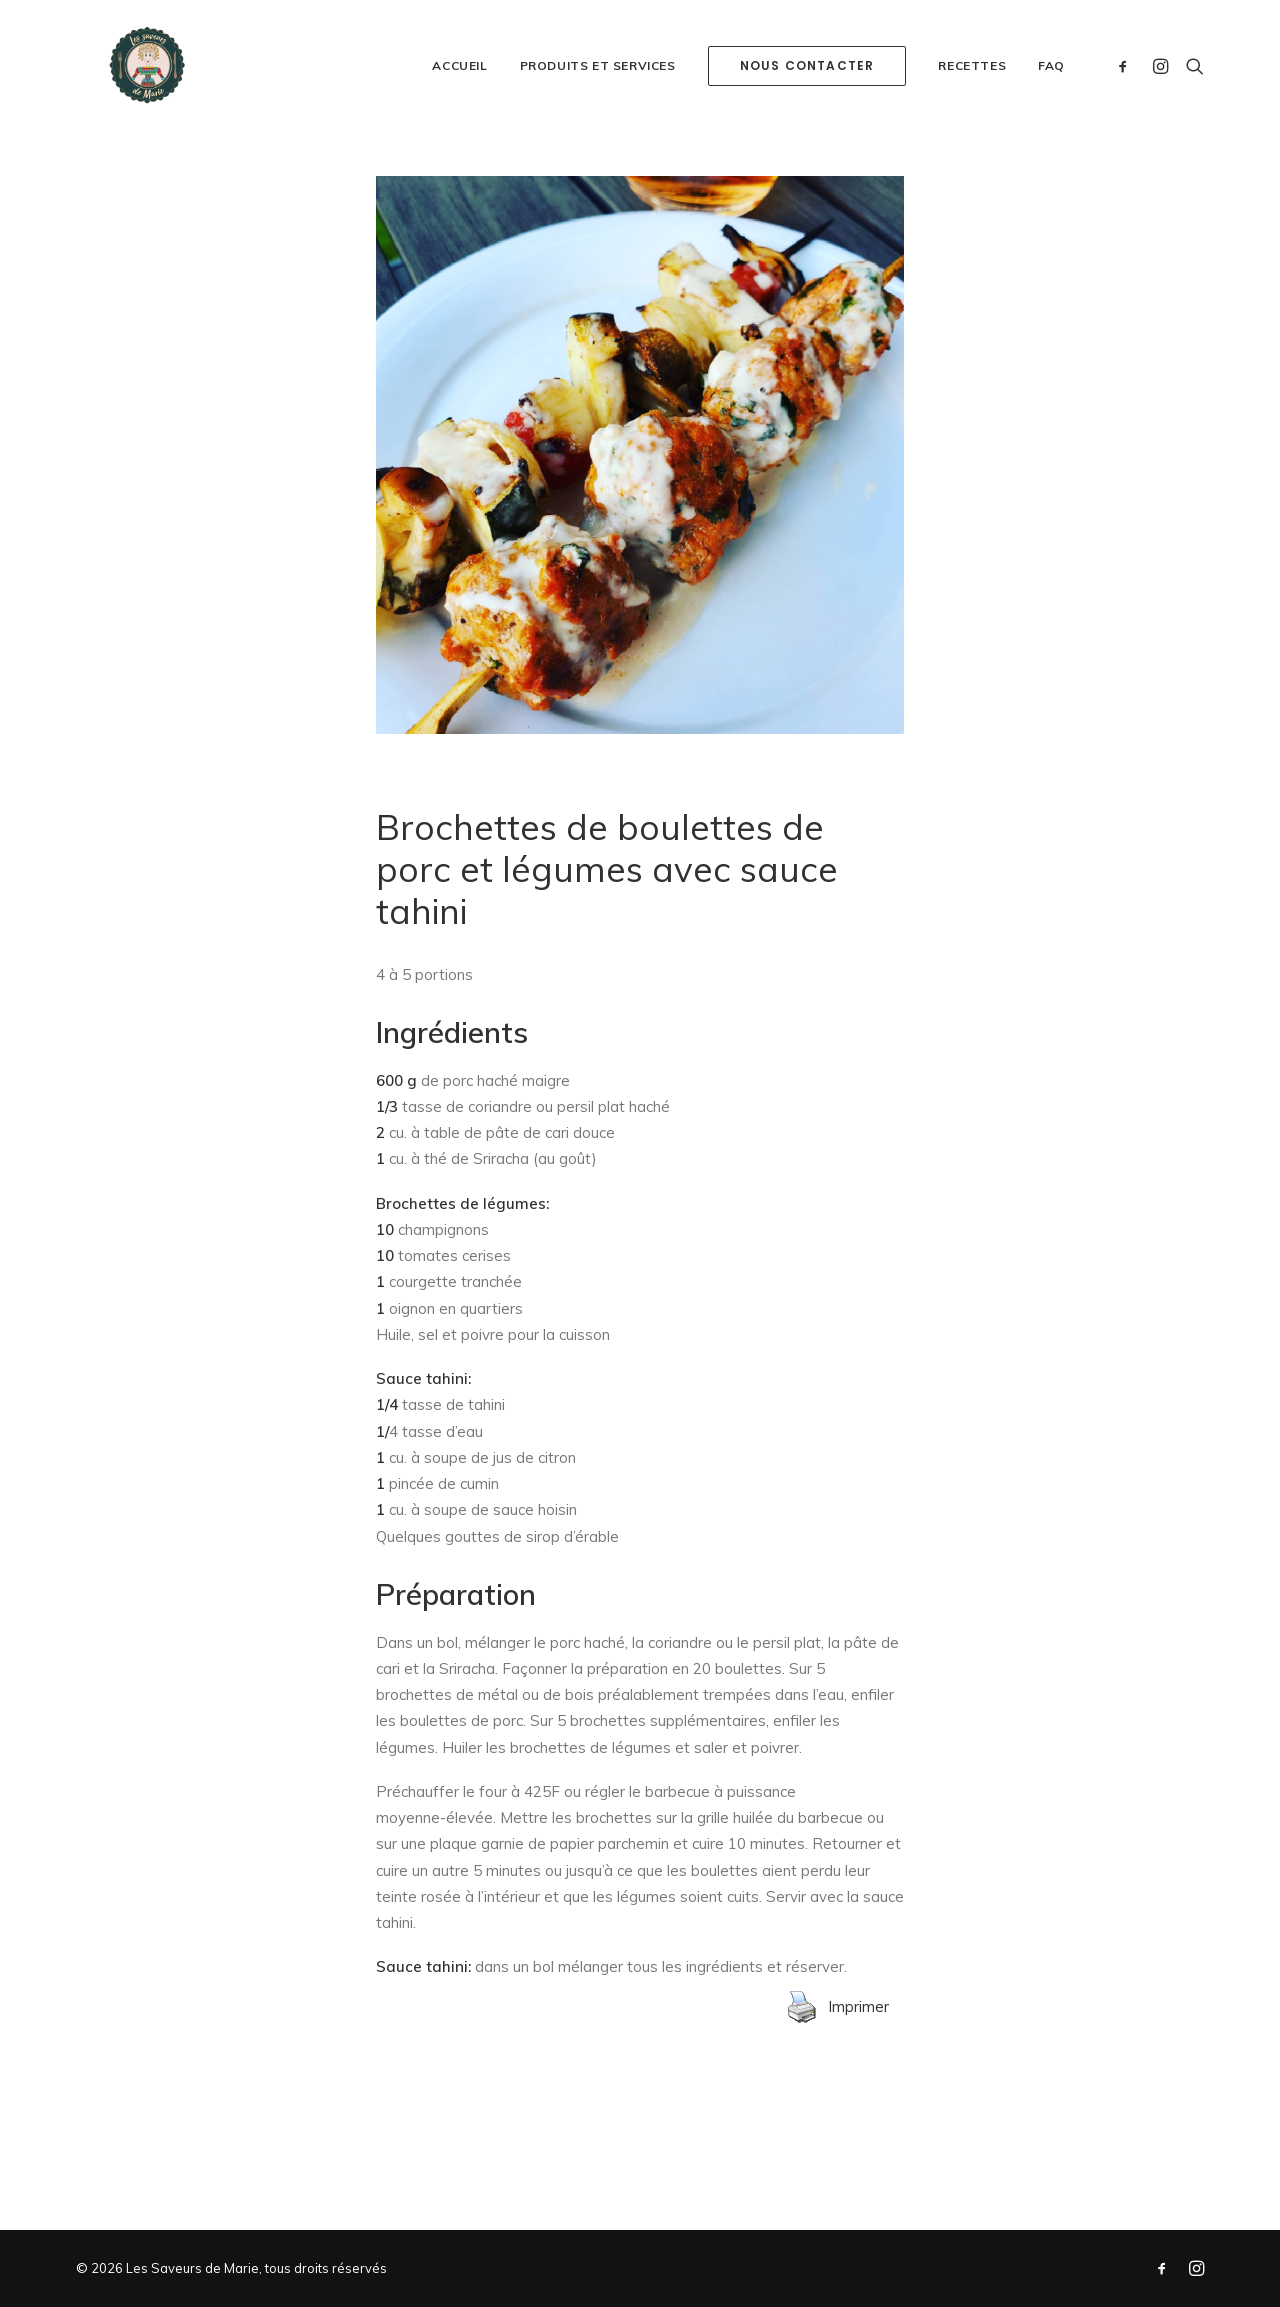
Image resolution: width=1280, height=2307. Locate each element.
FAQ (1051, 114)
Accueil (459, 114)
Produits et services (598, 114)
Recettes (972, 114)
